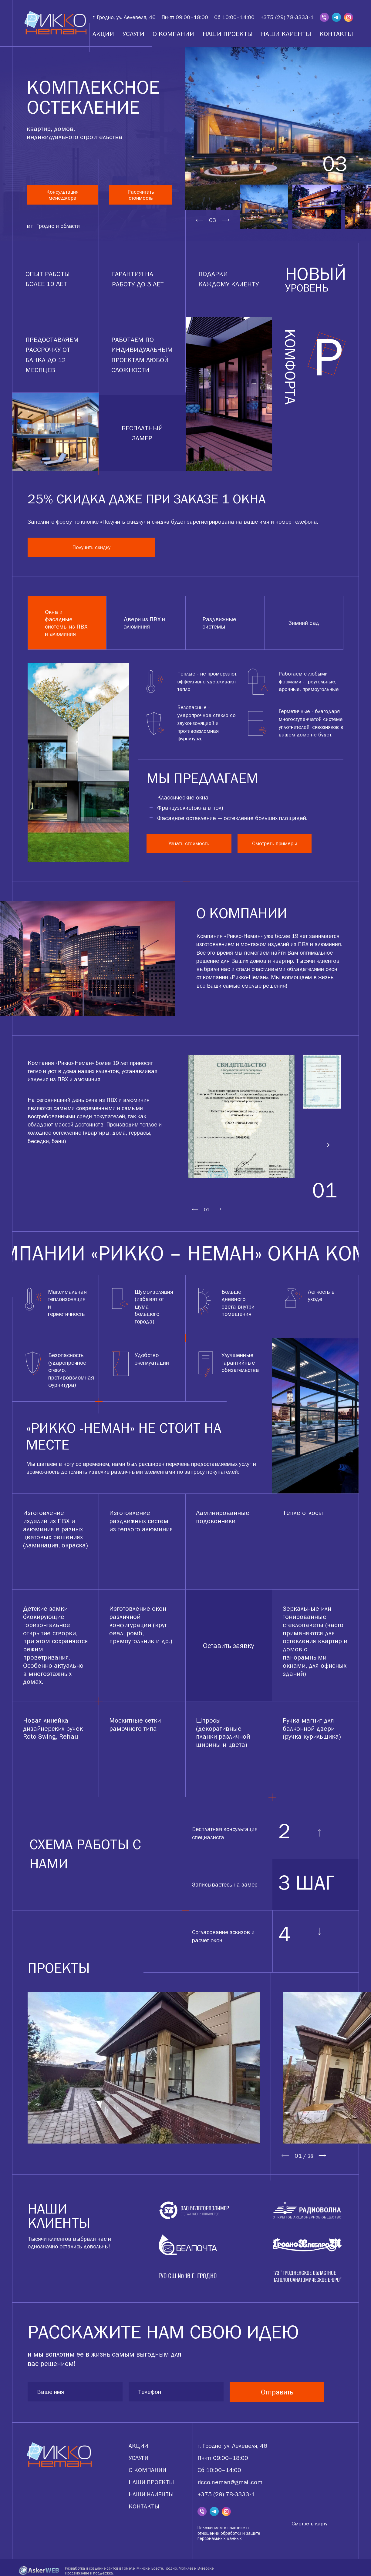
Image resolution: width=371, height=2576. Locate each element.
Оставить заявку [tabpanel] (228, 1643)
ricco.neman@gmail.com (229, 2479)
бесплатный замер (142, 430)
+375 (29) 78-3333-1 (287, 17)
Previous (200, 220)
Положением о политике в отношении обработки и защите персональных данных (228, 2530)
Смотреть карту (309, 2521)
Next (225, 220)
